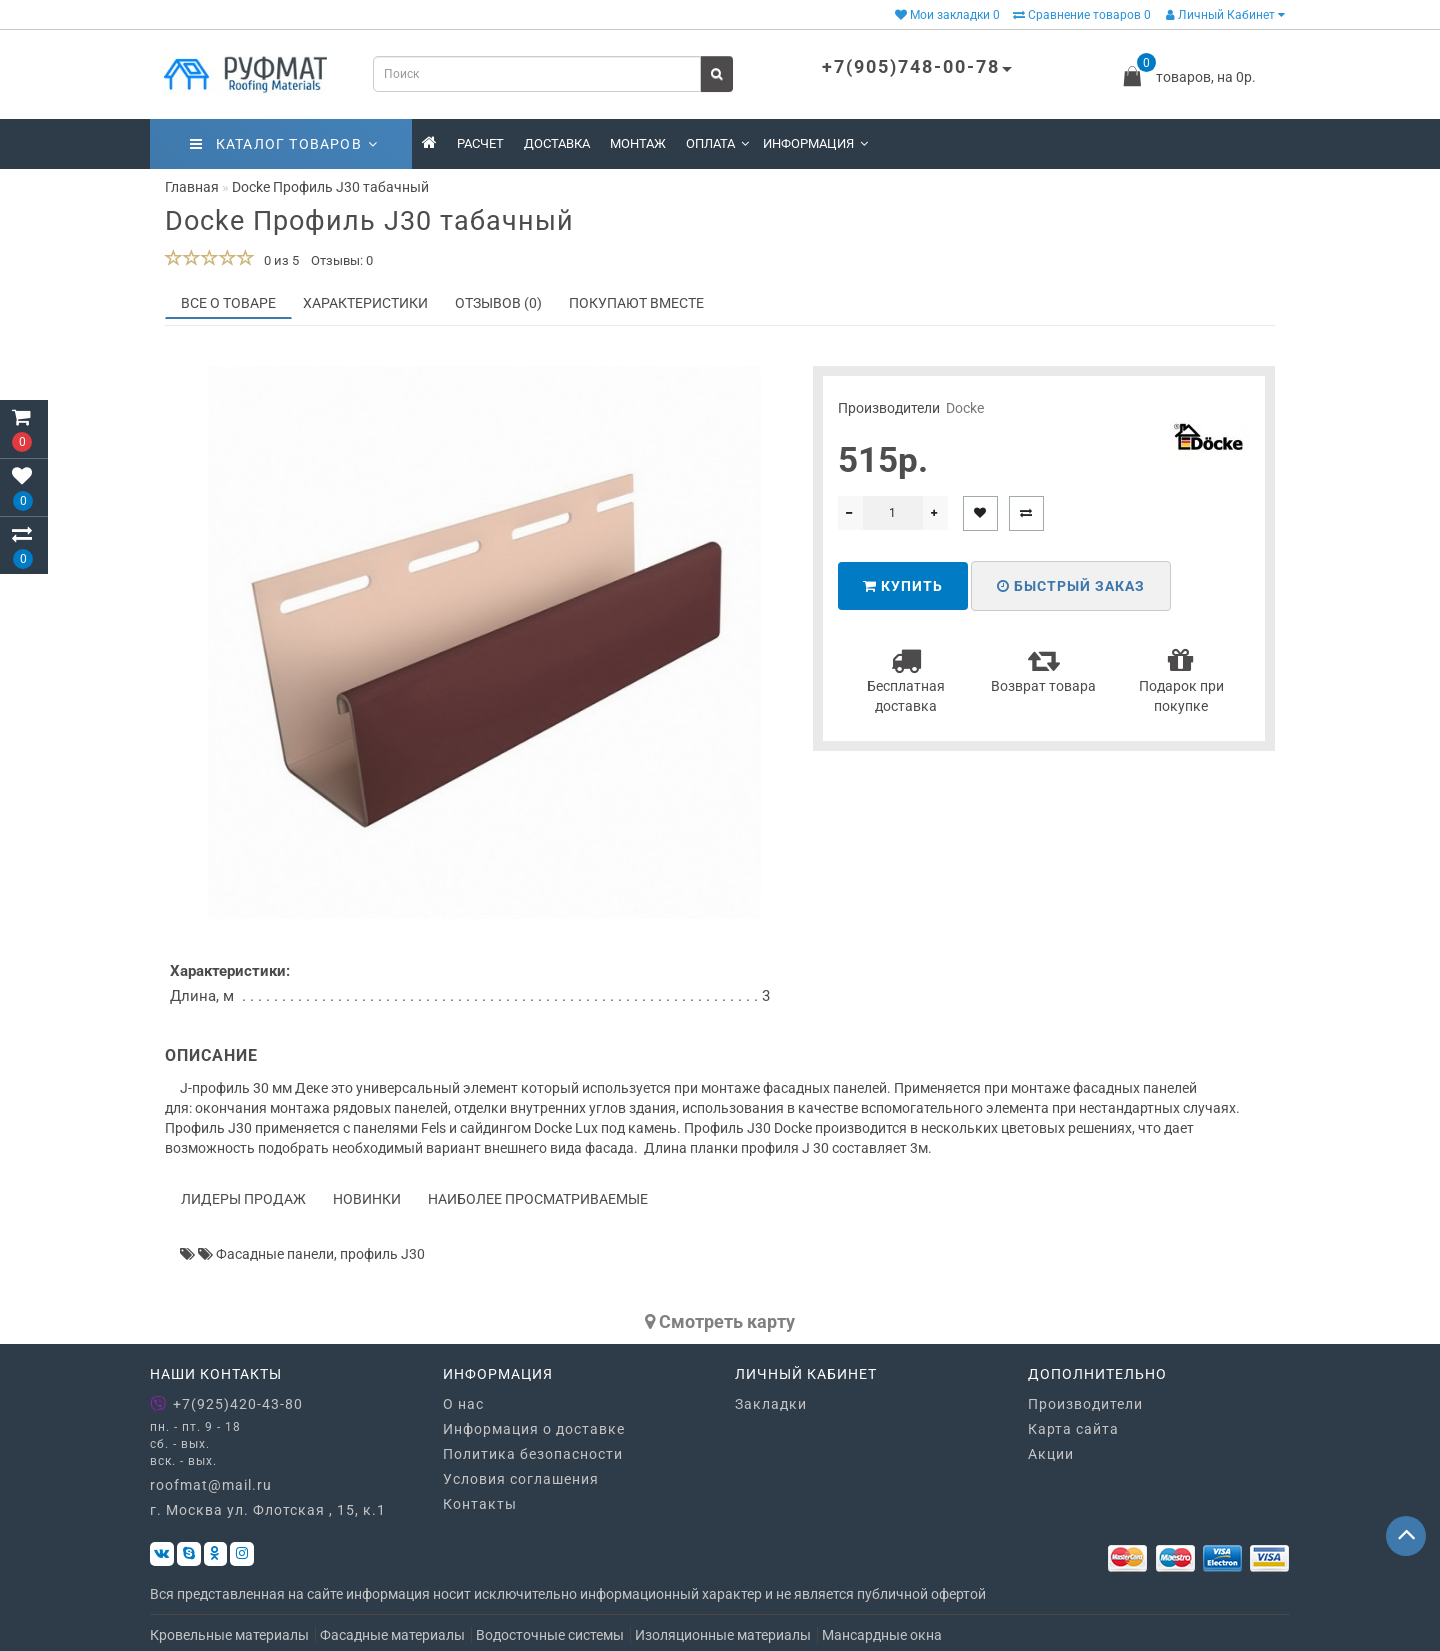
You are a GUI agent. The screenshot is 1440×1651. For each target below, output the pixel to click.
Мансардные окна (882, 1635)
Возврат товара (1043, 669)
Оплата (717, 143)
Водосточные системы (550, 1635)
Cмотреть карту (720, 1321)
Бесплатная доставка (906, 679)
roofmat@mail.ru (211, 1485)
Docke (965, 408)
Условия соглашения (521, 1479)
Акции (1051, 1454)
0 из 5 (278, 260)
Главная (192, 187)
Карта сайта (1073, 1429)
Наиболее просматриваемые (538, 1199)
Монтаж (638, 143)
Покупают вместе (636, 303)
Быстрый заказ (1071, 586)
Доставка (557, 143)
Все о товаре (228, 303)
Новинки (367, 1199)
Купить (903, 586)
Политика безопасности (533, 1454)
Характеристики (365, 303)
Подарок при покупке (1181, 679)
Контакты (480, 1504)
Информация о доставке (534, 1429)
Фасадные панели (275, 1254)
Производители (1085, 1404)
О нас (463, 1404)
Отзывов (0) (498, 303)
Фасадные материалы (392, 1635)
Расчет (480, 143)
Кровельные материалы (229, 1635)
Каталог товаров (284, 144)
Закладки (771, 1404)
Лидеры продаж (243, 1199)
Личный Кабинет (1225, 15)
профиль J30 (382, 1254)
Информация (815, 143)
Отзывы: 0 (342, 260)
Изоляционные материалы (723, 1635)
